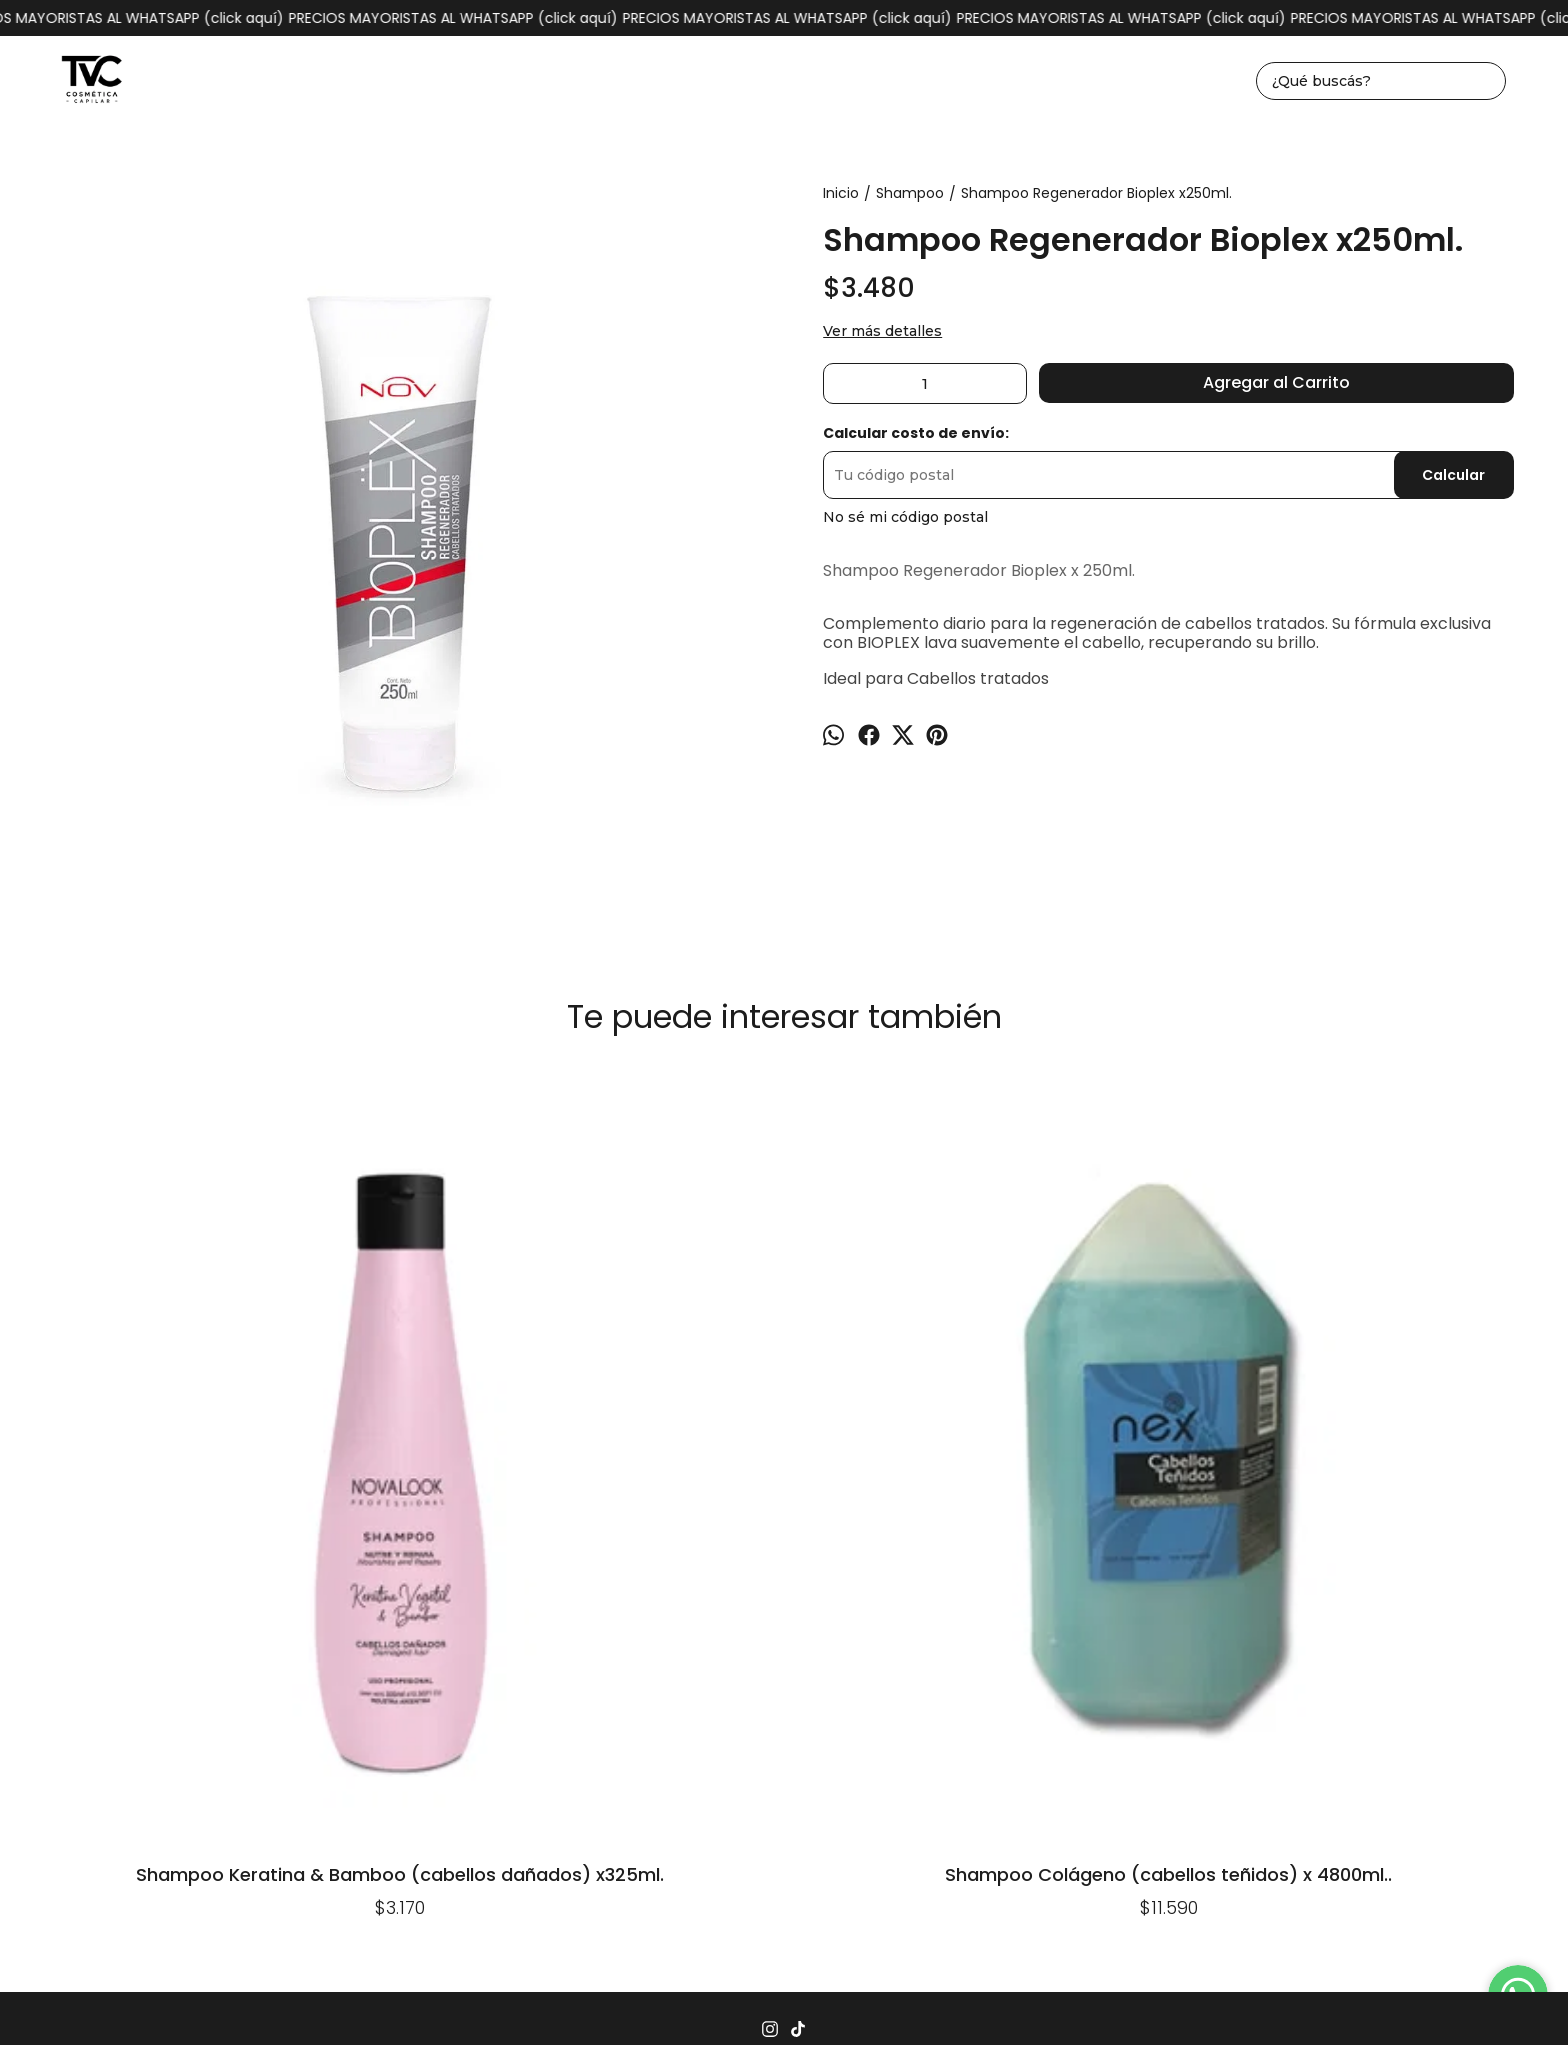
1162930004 (784, 1673)
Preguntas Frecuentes (613, 1628)
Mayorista (1022, 1628)
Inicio (397, 1628)
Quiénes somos (1134, 1628)
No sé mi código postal (905, 517)
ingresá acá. (1011, 1998)
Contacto (934, 1628)
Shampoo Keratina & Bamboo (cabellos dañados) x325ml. (169, 1418)
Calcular (1453, 475)
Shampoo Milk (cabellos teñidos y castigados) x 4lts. (1091, 1120)
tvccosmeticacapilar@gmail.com (784, 1704)
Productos (474, 1628)
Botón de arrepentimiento (1116, 1998)
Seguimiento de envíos (798, 1628)
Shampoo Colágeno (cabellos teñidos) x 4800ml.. (476, 1418)
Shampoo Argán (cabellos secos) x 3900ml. (784, 1120)
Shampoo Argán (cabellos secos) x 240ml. (1399, 1120)
